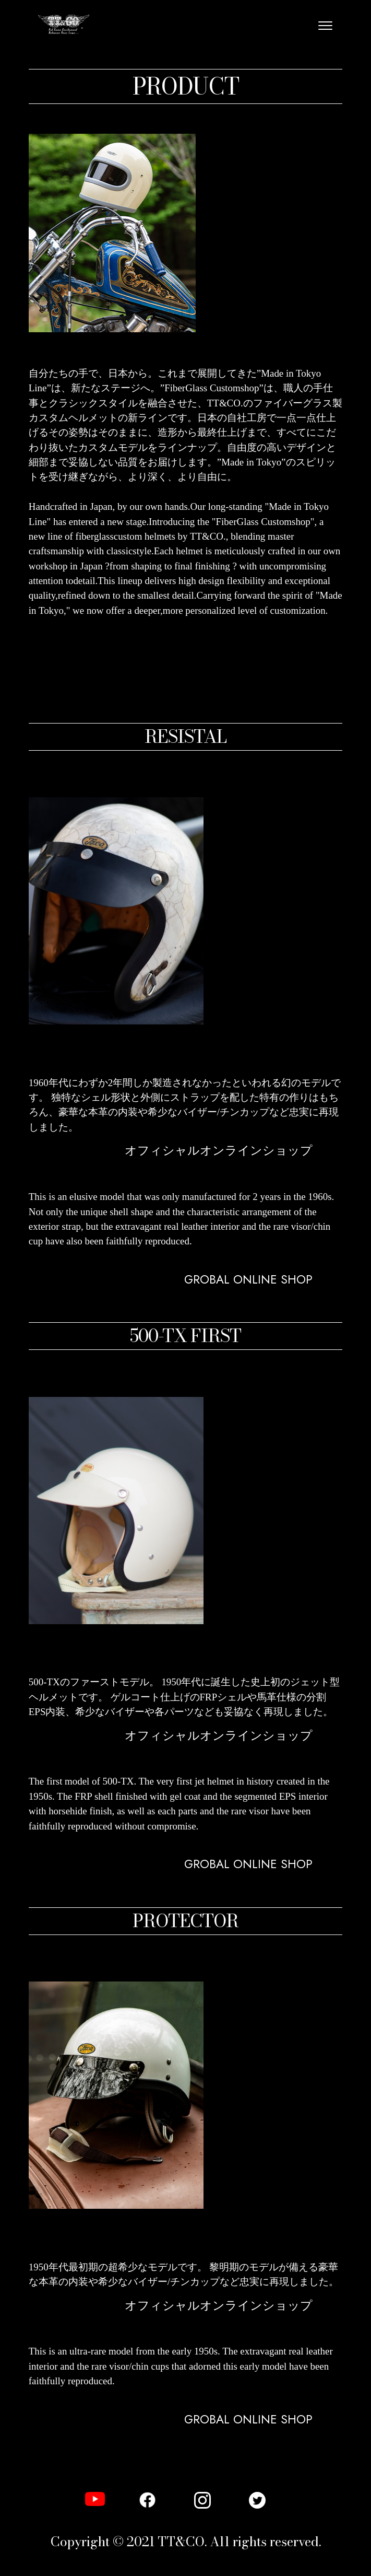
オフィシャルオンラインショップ (219, 1150)
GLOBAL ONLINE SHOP (82, 1256)
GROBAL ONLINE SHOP (248, 1279)
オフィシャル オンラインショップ (104, 1181)
